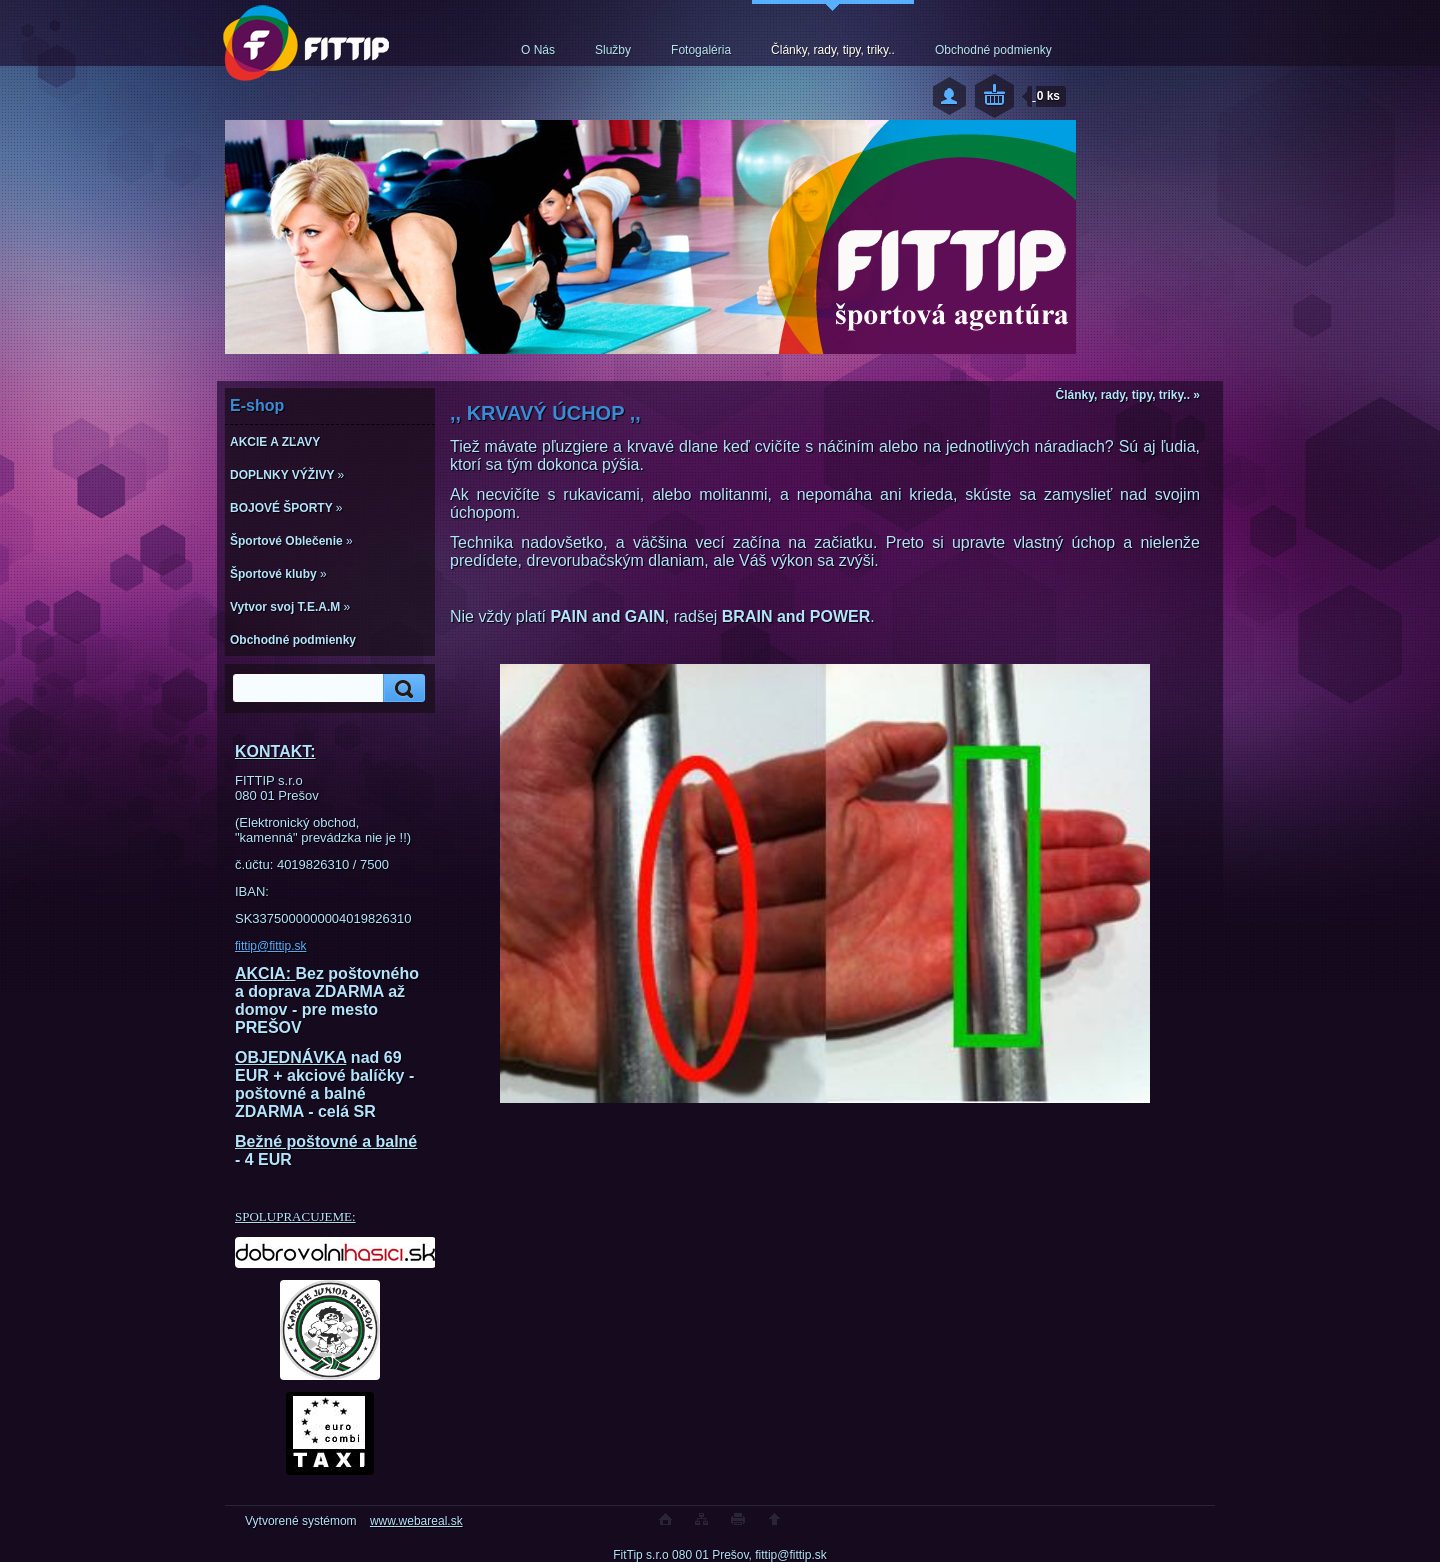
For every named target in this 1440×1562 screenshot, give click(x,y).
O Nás (538, 50)
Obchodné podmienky (993, 50)
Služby (613, 50)
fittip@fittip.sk (271, 946)
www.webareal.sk (416, 1521)
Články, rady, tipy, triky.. (833, 50)
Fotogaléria (701, 50)
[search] (401, 688)
